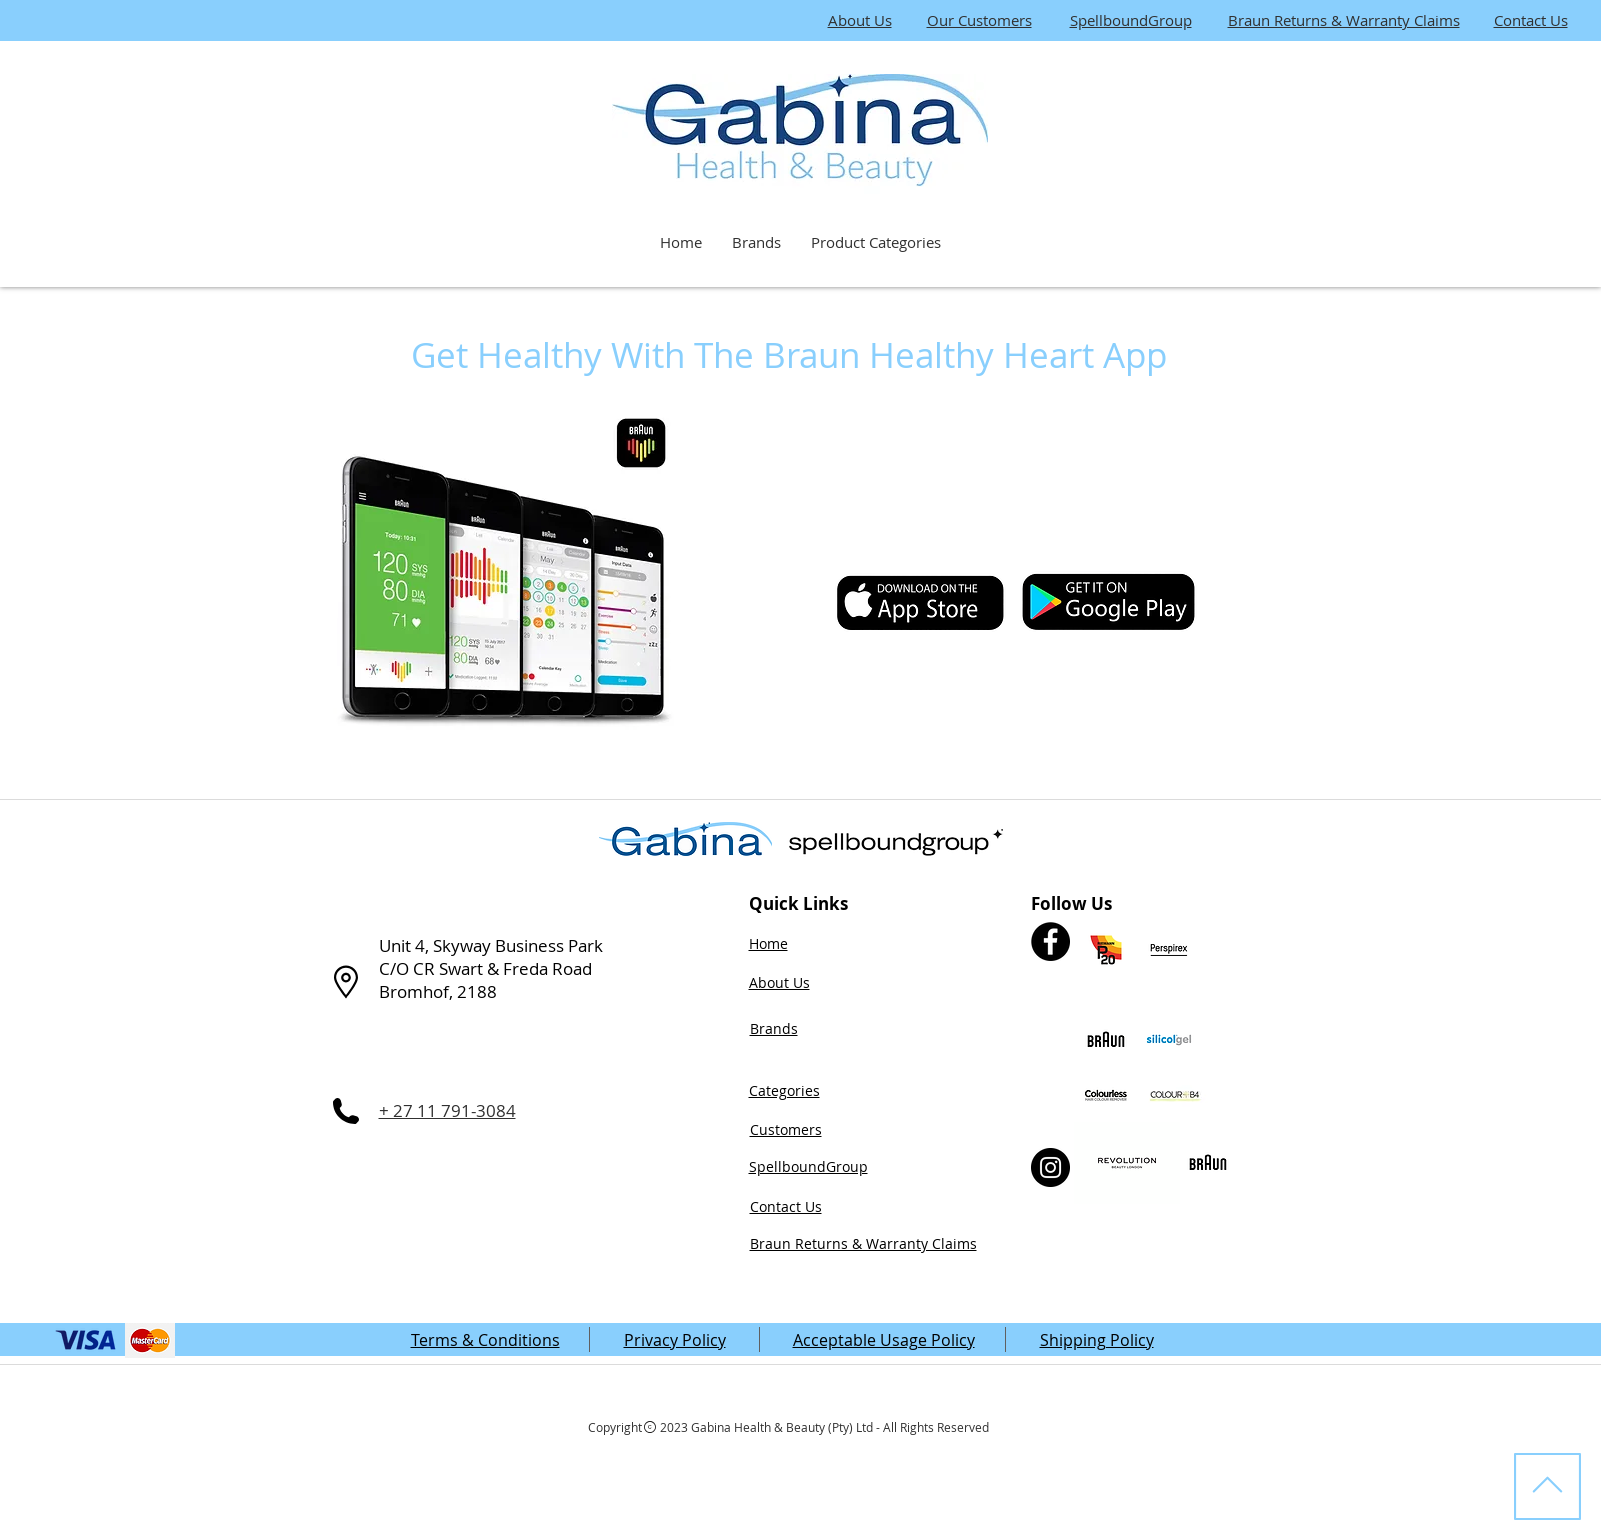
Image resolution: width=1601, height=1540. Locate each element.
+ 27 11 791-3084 (447, 1110)
